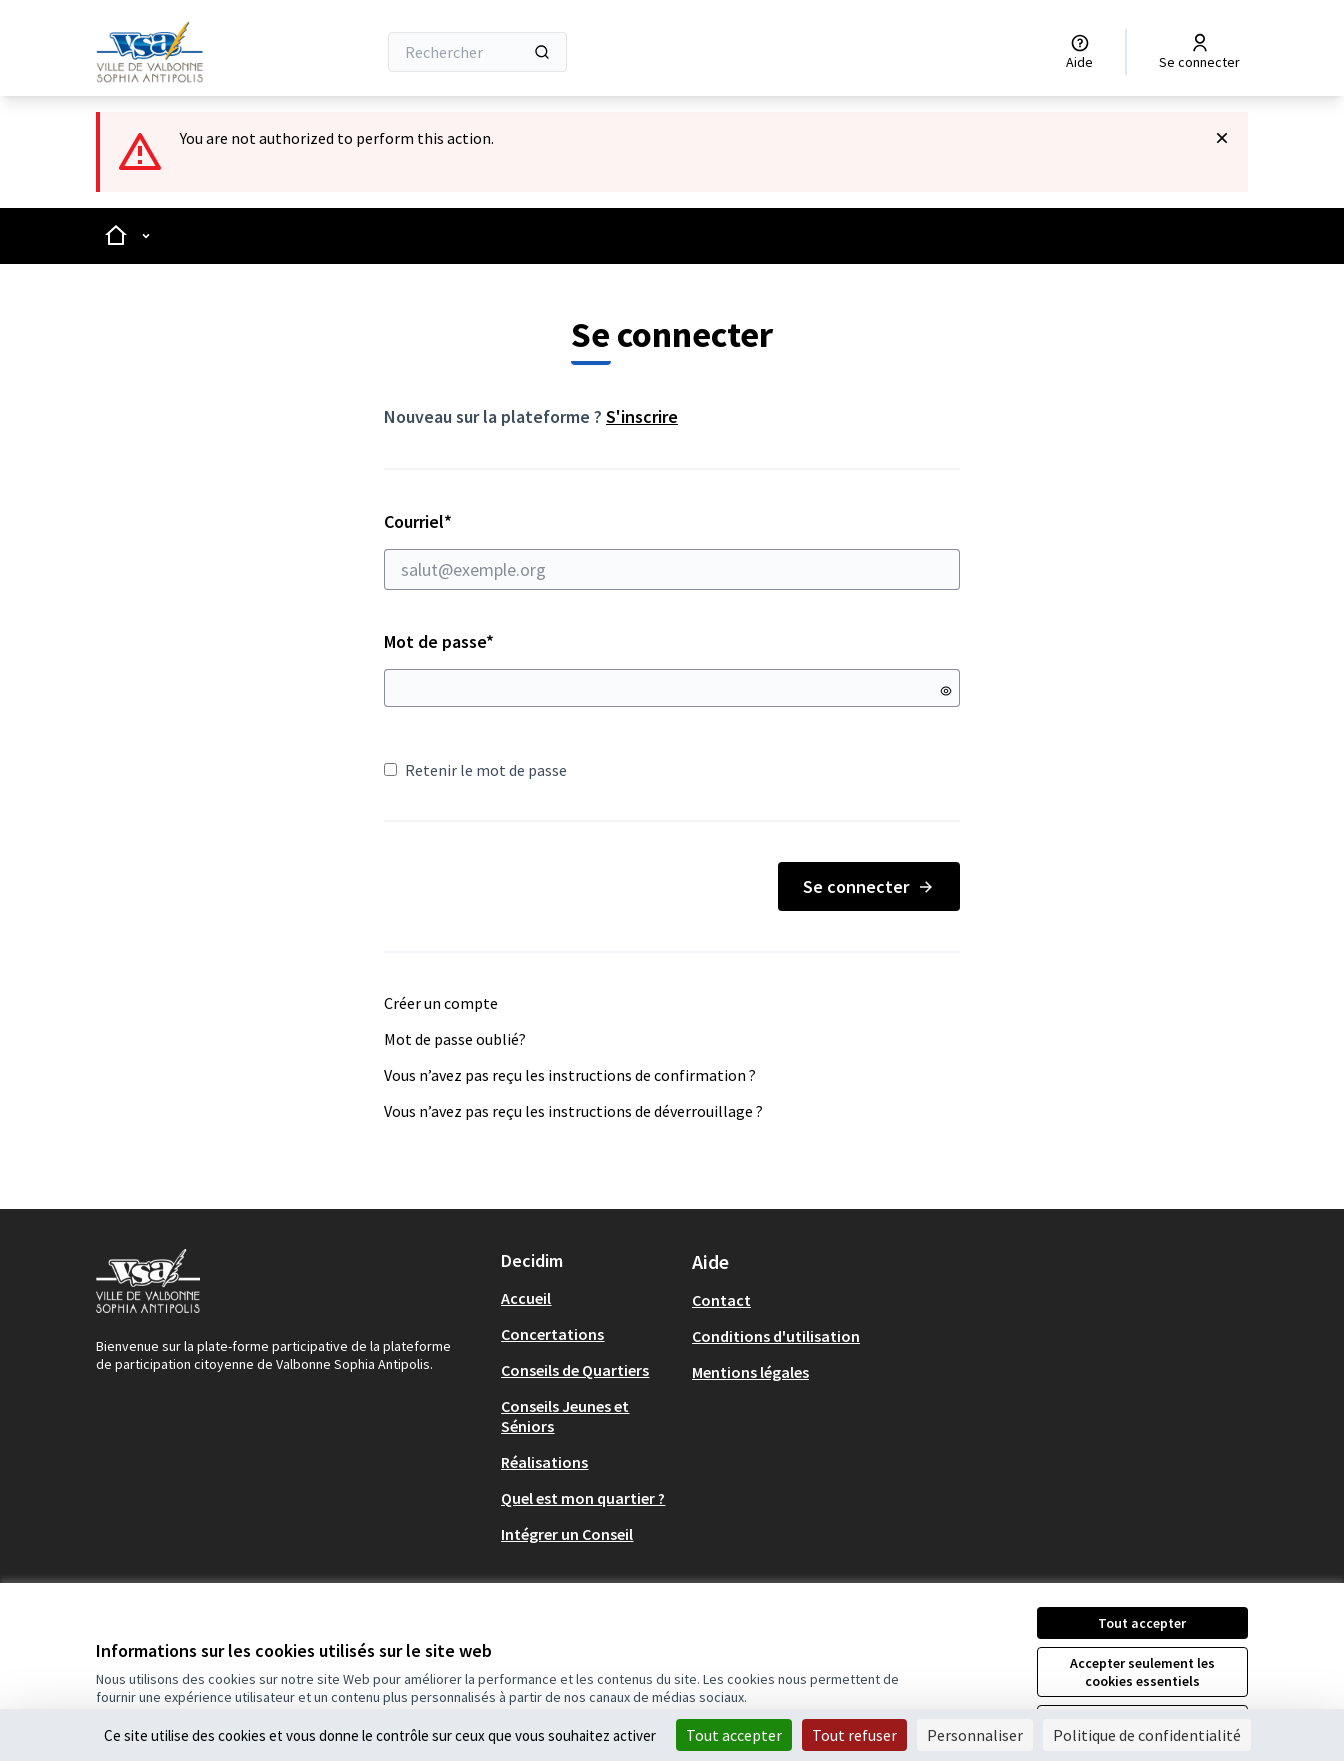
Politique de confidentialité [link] (1147, 1735)
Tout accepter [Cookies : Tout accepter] (734, 1735)
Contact (721, 1300)
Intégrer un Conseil (567, 1534)
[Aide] (1079, 52)
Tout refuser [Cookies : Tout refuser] (854, 1735)
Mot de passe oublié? (455, 1039)
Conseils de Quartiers (575, 1370)
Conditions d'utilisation (776, 1336)
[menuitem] (588, 1298)
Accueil (526, 1298)
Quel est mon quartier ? (583, 1498)
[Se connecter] (1199, 52)
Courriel (672, 550)
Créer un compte (441, 1003)
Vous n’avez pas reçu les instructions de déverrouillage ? (573, 1111)
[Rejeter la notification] (1222, 138)
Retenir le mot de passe (475, 770)
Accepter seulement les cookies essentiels (1142, 1672)
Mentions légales (750, 1372)
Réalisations (544, 1462)
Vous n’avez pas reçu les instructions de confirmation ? (570, 1075)
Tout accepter (1142, 1623)
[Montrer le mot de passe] (946, 691)
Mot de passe (439, 641)
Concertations (552, 1334)
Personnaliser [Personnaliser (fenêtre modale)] (975, 1735)
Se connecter (869, 886)
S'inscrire (642, 416)
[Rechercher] (477, 52)
